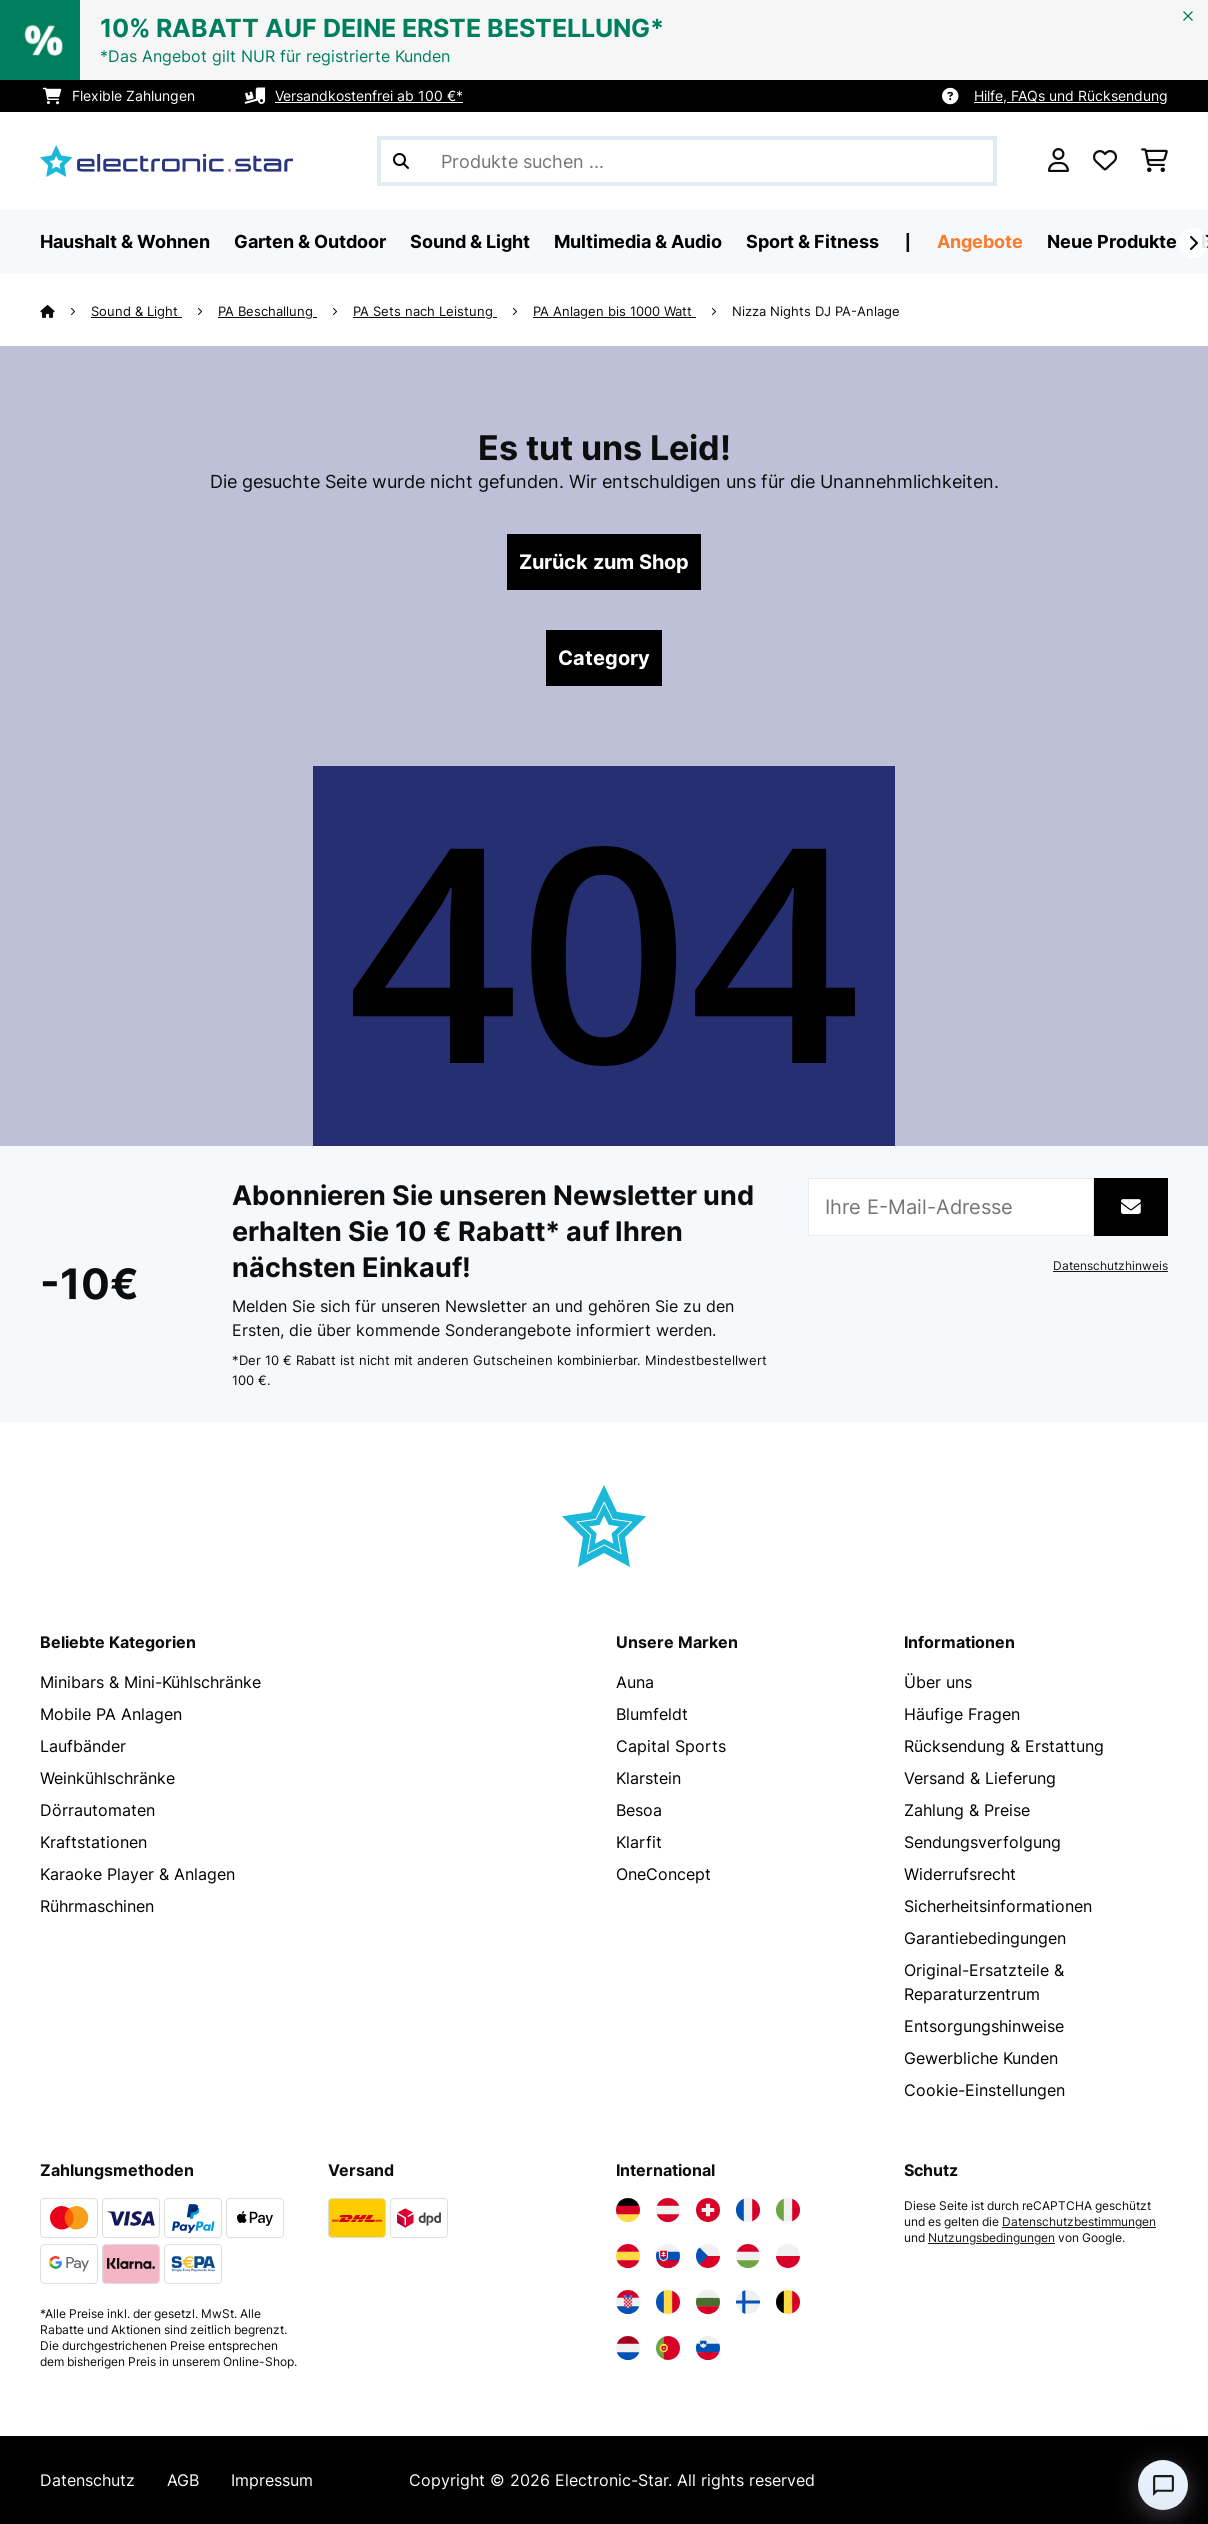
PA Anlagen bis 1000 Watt (614, 311)
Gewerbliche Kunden (981, 2058)
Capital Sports (671, 1746)
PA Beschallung (267, 311)
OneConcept (663, 1874)
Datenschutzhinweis (1110, 1266)
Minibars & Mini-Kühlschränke (150, 1682)
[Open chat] (1163, 2485)
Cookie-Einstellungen (984, 2090)
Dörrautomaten (97, 1810)
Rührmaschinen (97, 1906)
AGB (183, 2480)
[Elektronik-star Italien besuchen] (788, 2210)
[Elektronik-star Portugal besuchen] (668, 2348)
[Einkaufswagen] (1154, 161)
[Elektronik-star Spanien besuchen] (628, 2256)
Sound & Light (136, 311)
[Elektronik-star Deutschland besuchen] (628, 2210)
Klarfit (639, 1842)
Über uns (938, 1682)
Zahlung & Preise (967, 1810)
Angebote (980, 241)
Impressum (272, 2480)
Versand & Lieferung (980, 1778)
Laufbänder (83, 1746)
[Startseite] (65, 311)
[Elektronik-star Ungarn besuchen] (748, 2256)
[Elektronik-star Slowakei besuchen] (668, 2256)
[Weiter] (1193, 243)
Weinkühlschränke (107, 1778)
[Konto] (1058, 161)
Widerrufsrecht (960, 1874)
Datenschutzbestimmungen (1079, 2222)
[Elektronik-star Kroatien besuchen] (628, 2302)
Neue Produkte (1112, 241)
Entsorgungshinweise (984, 2026)
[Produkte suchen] (687, 161)
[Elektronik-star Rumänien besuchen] (668, 2302)
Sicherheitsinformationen (998, 1906)
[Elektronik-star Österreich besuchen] (668, 2210)
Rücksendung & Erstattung (1004, 1746)
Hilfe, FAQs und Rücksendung (1071, 95)
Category (604, 658)
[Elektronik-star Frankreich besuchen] (748, 2210)
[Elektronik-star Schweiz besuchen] (708, 2210)
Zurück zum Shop (604, 562)
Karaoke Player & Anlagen (137, 1874)
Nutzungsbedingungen (991, 2238)
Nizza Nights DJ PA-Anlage (816, 311)
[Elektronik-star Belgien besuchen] (788, 2302)
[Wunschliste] (1105, 161)
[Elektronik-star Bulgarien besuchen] (708, 2302)
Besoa (639, 1810)
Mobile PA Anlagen (111, 1714)
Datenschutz (87, 2480)
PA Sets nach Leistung (425, 311)
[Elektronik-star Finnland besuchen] (748, 2302)
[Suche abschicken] (401, 161)
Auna (635, 1682)
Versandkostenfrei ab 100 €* (369, 95)
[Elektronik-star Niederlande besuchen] (628, 2348)
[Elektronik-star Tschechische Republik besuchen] (708, 2256)
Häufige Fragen (962, 1714)
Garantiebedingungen (985, 1938)
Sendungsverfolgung (982, 1842)
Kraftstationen (93, 1842)
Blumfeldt (652, 1714)
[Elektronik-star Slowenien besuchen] (708, 2348)
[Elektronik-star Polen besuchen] (788, 2256)
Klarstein (648, 1778)
